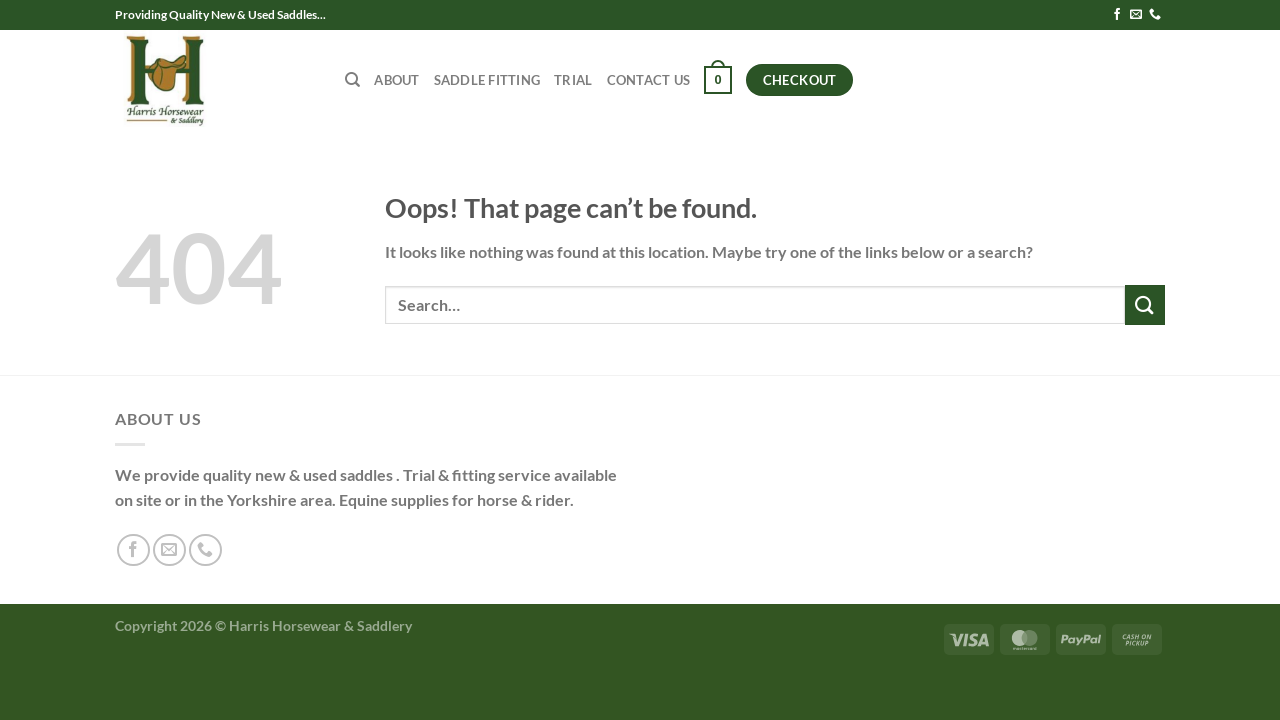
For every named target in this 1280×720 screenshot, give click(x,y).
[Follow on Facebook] (1117, 15)
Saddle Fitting (487, 80)
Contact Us (649, 80)
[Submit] (1145, 304)
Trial (573, 80)
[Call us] (1155, 15)
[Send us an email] (1136, 15)
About (396, 80)
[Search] (352, 80)
